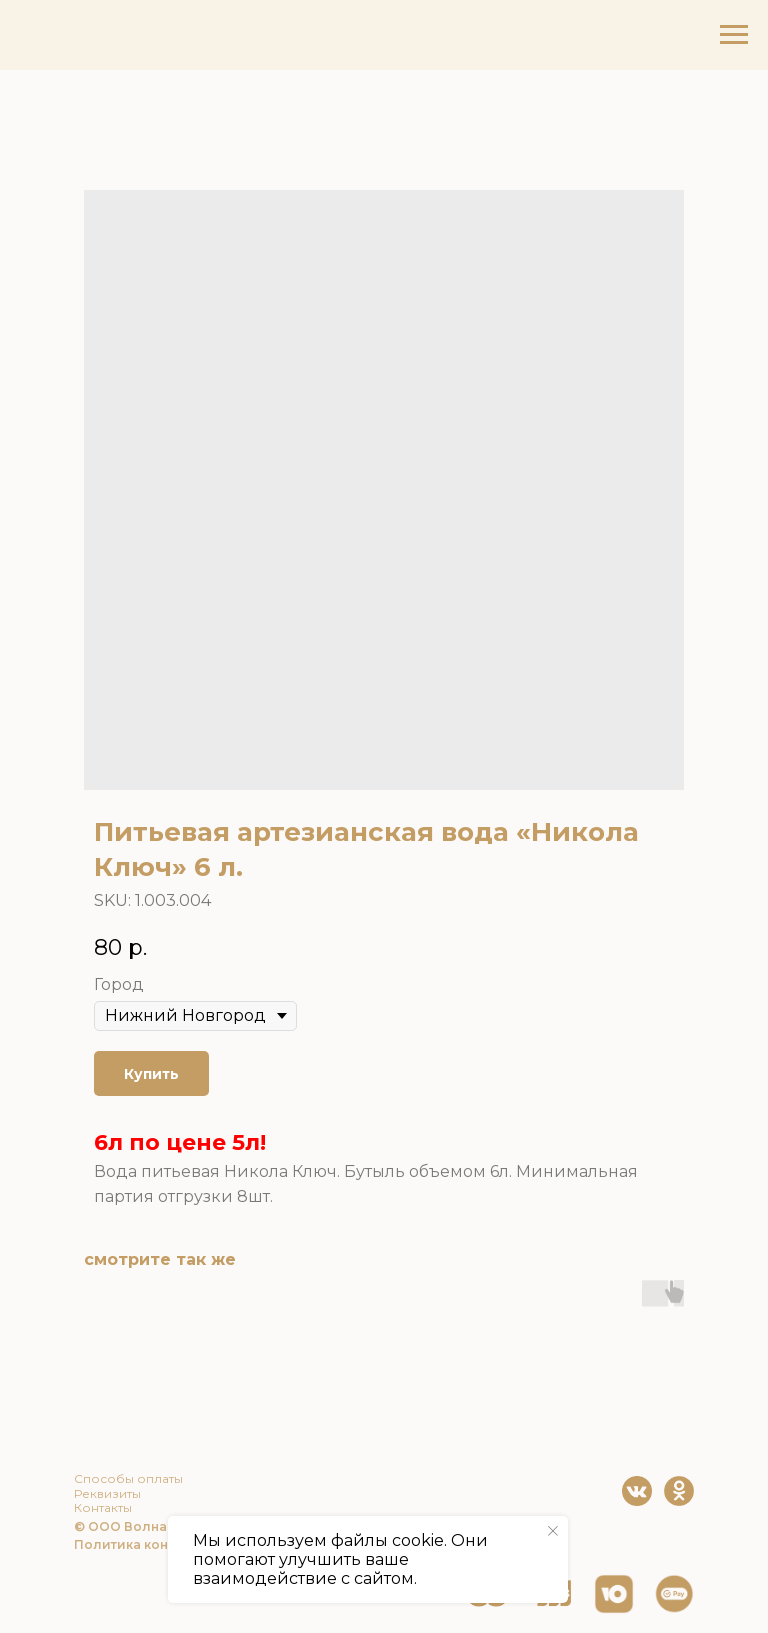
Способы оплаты (128, 1478)
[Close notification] (553, 1531)
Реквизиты (107, 1493)
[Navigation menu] (734, 35)
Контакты (103, 1507)
